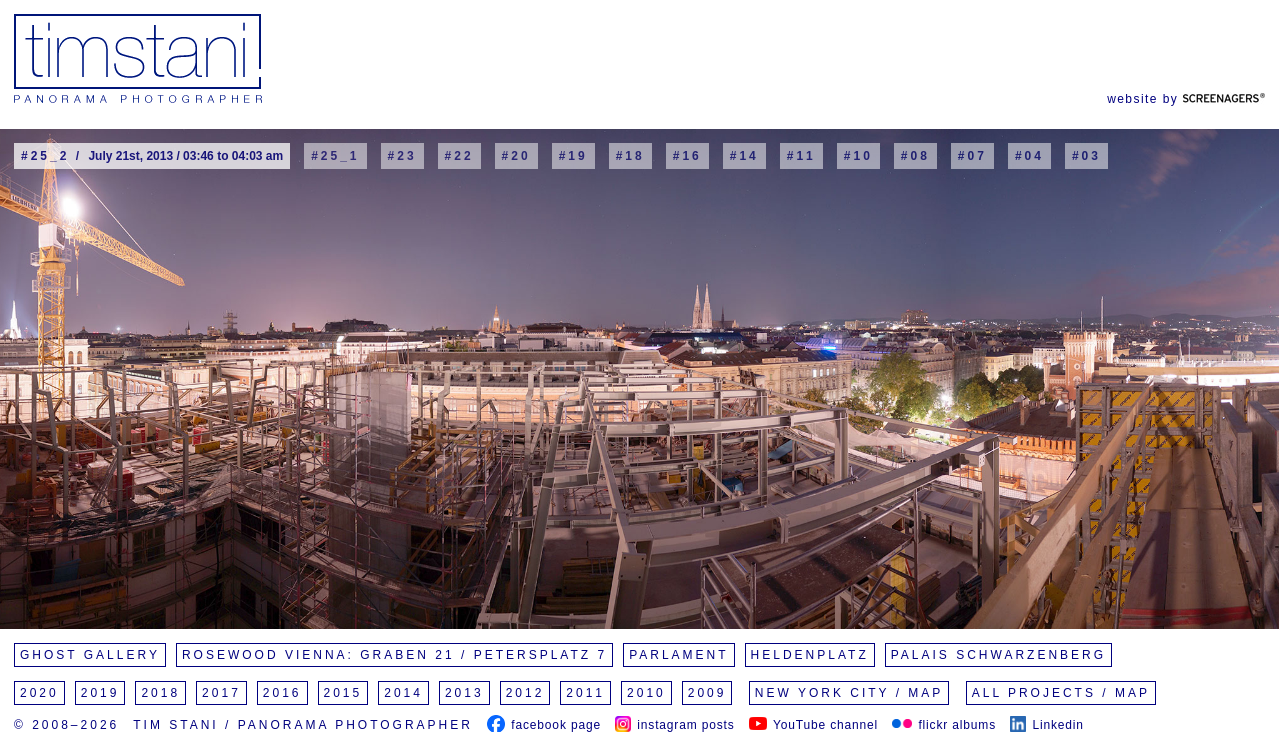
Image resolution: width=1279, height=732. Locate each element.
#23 (402, 156)
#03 (1086, 156)
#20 (516, 156)
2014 (403, 693)
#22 (459, 156)
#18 (630, 156)
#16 (687, 156)
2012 (525, 693)
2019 (100, 693)
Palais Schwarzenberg (998, 655)
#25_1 (335, 156)
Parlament (678, 655)
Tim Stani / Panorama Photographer (303, 725)
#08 (915, 156)
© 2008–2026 (66, 725)
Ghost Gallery (90, 655)
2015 (343, 693)
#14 (744, 156)
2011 (585, 693)
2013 (464, 693)
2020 (39, 693)
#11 (801, 156)
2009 (707, 693)
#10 (858, 156)
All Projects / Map (1061, 693)
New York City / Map (849, 693)
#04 (1029, 156)
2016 (282, 693)
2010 (646, 693)
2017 (221, 693)
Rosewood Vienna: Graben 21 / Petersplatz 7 (394, 655)
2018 (160, 693)
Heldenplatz (810, 655)
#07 (972, 156)
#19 (573, 156)
